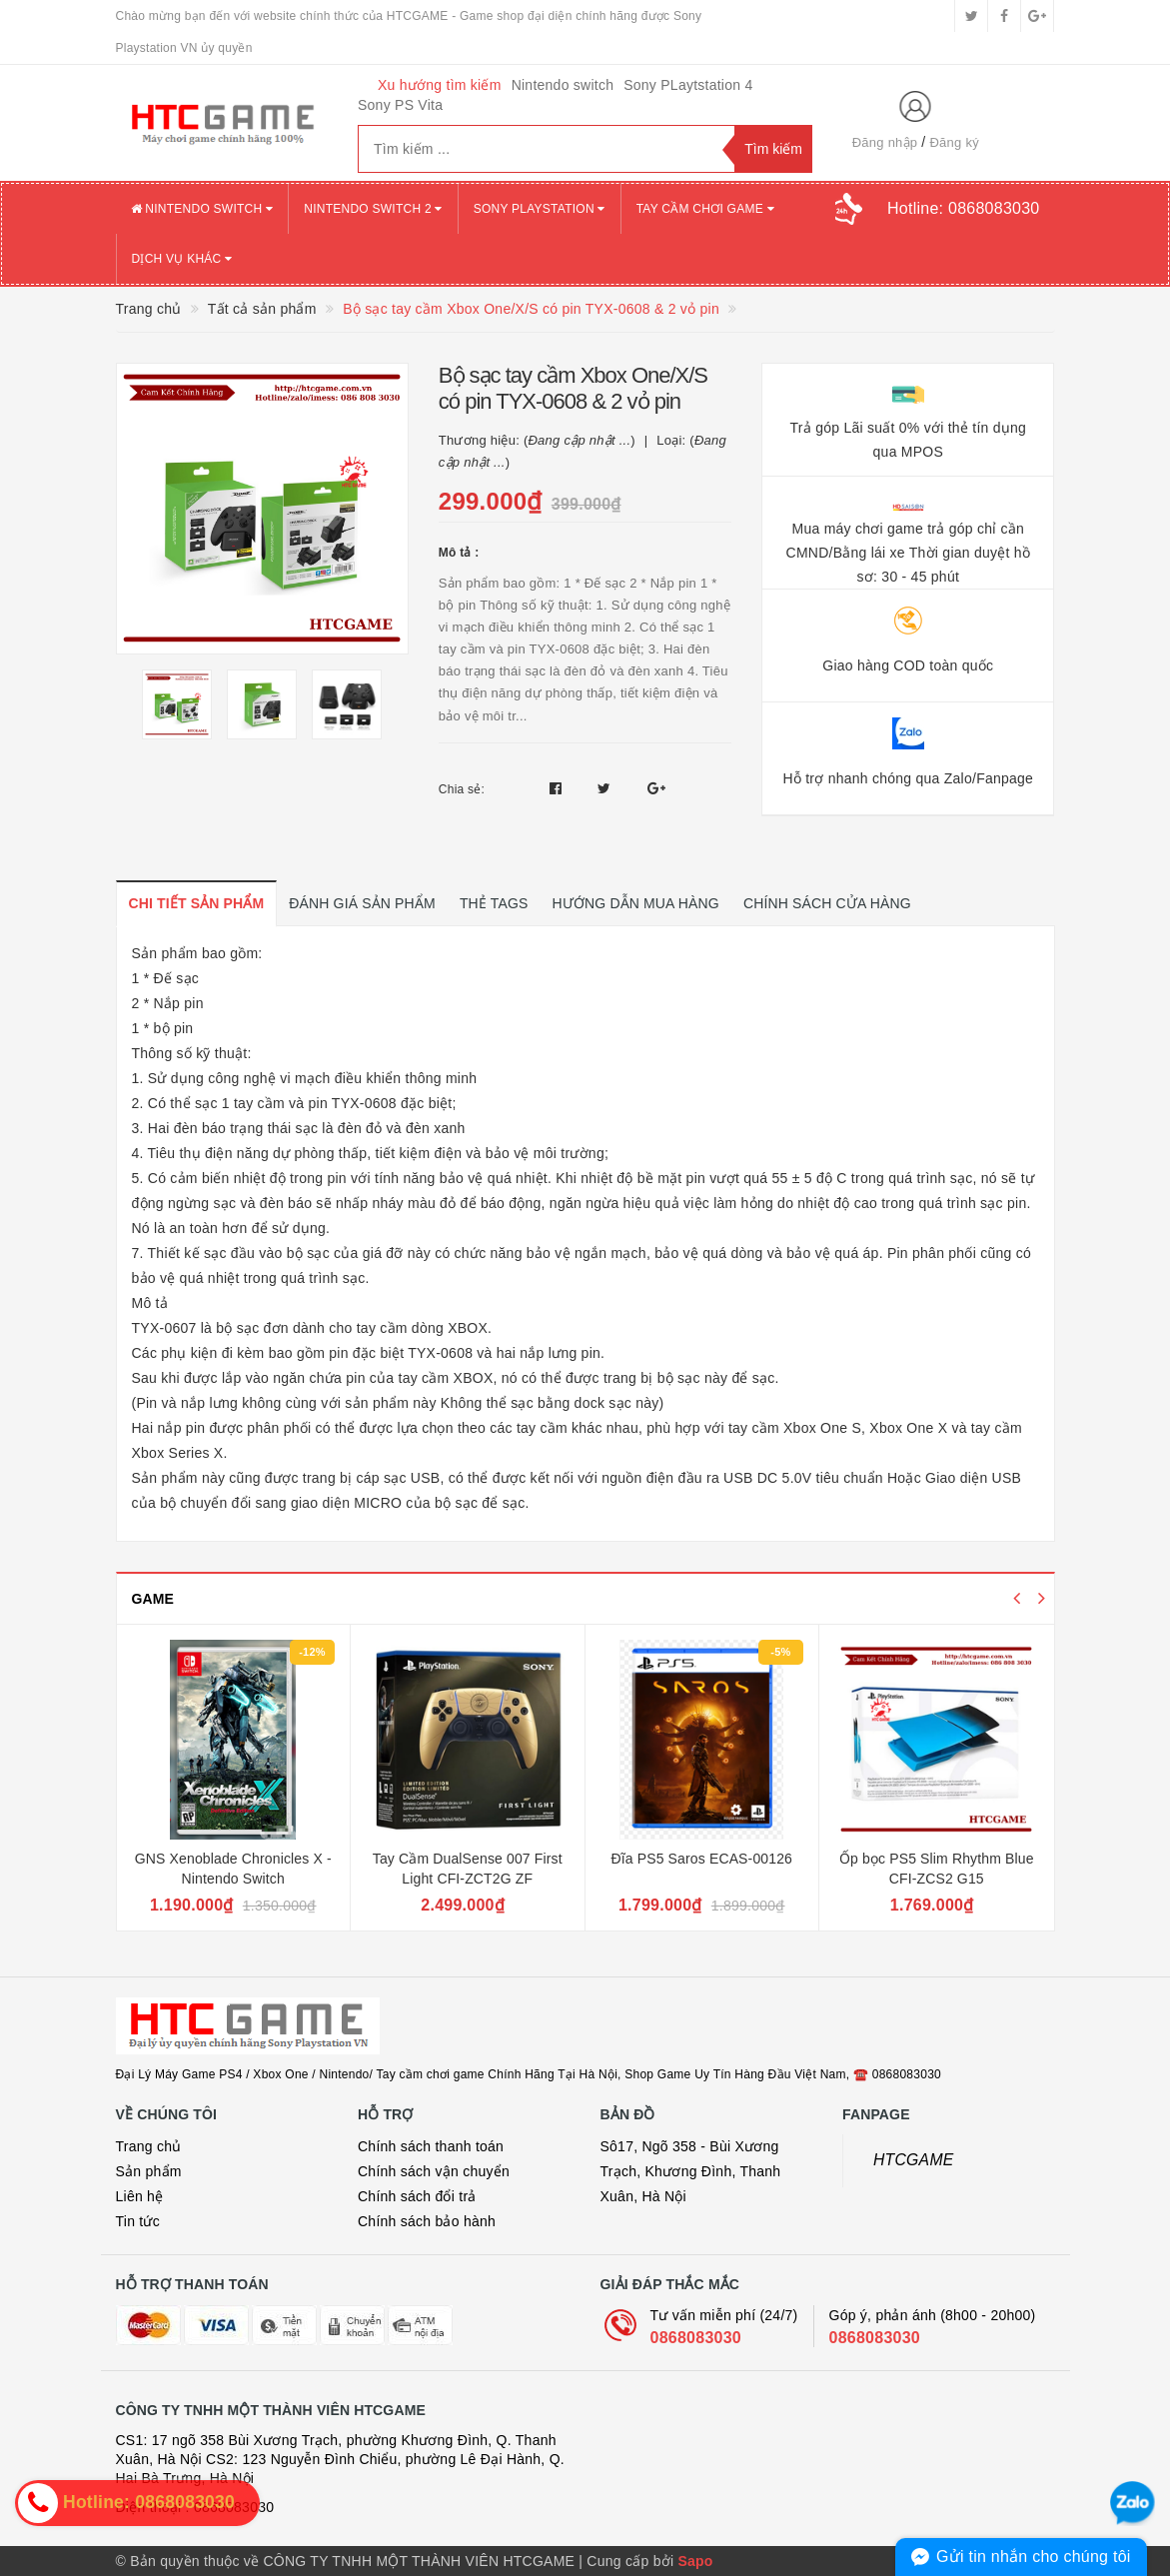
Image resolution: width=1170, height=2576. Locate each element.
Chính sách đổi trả (417, 2196)
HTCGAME (913, 2159)
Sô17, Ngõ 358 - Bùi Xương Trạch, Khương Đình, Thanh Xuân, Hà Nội (690, 2171)
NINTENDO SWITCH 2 (373, 209)
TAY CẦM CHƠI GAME (705, 209)
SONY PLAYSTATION (539, 209)
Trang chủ (149, 2146)
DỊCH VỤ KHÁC (182, 259)
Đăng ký (953, 142)
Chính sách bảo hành (427, 2221)
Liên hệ (140, 2196)
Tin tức (138, 2221)
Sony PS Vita (400, 105)
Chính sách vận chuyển (434, 2171)
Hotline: (963, 208)
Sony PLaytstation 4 (687, 85)
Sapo (694, 2561)
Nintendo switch (563, 85)
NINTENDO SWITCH (202, 209)
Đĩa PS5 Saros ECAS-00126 (701, 1859)
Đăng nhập (885, 142)
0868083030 (695, 2337)
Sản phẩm (149, 2171)
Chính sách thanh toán (431, 2146)
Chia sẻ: (462, 789)
